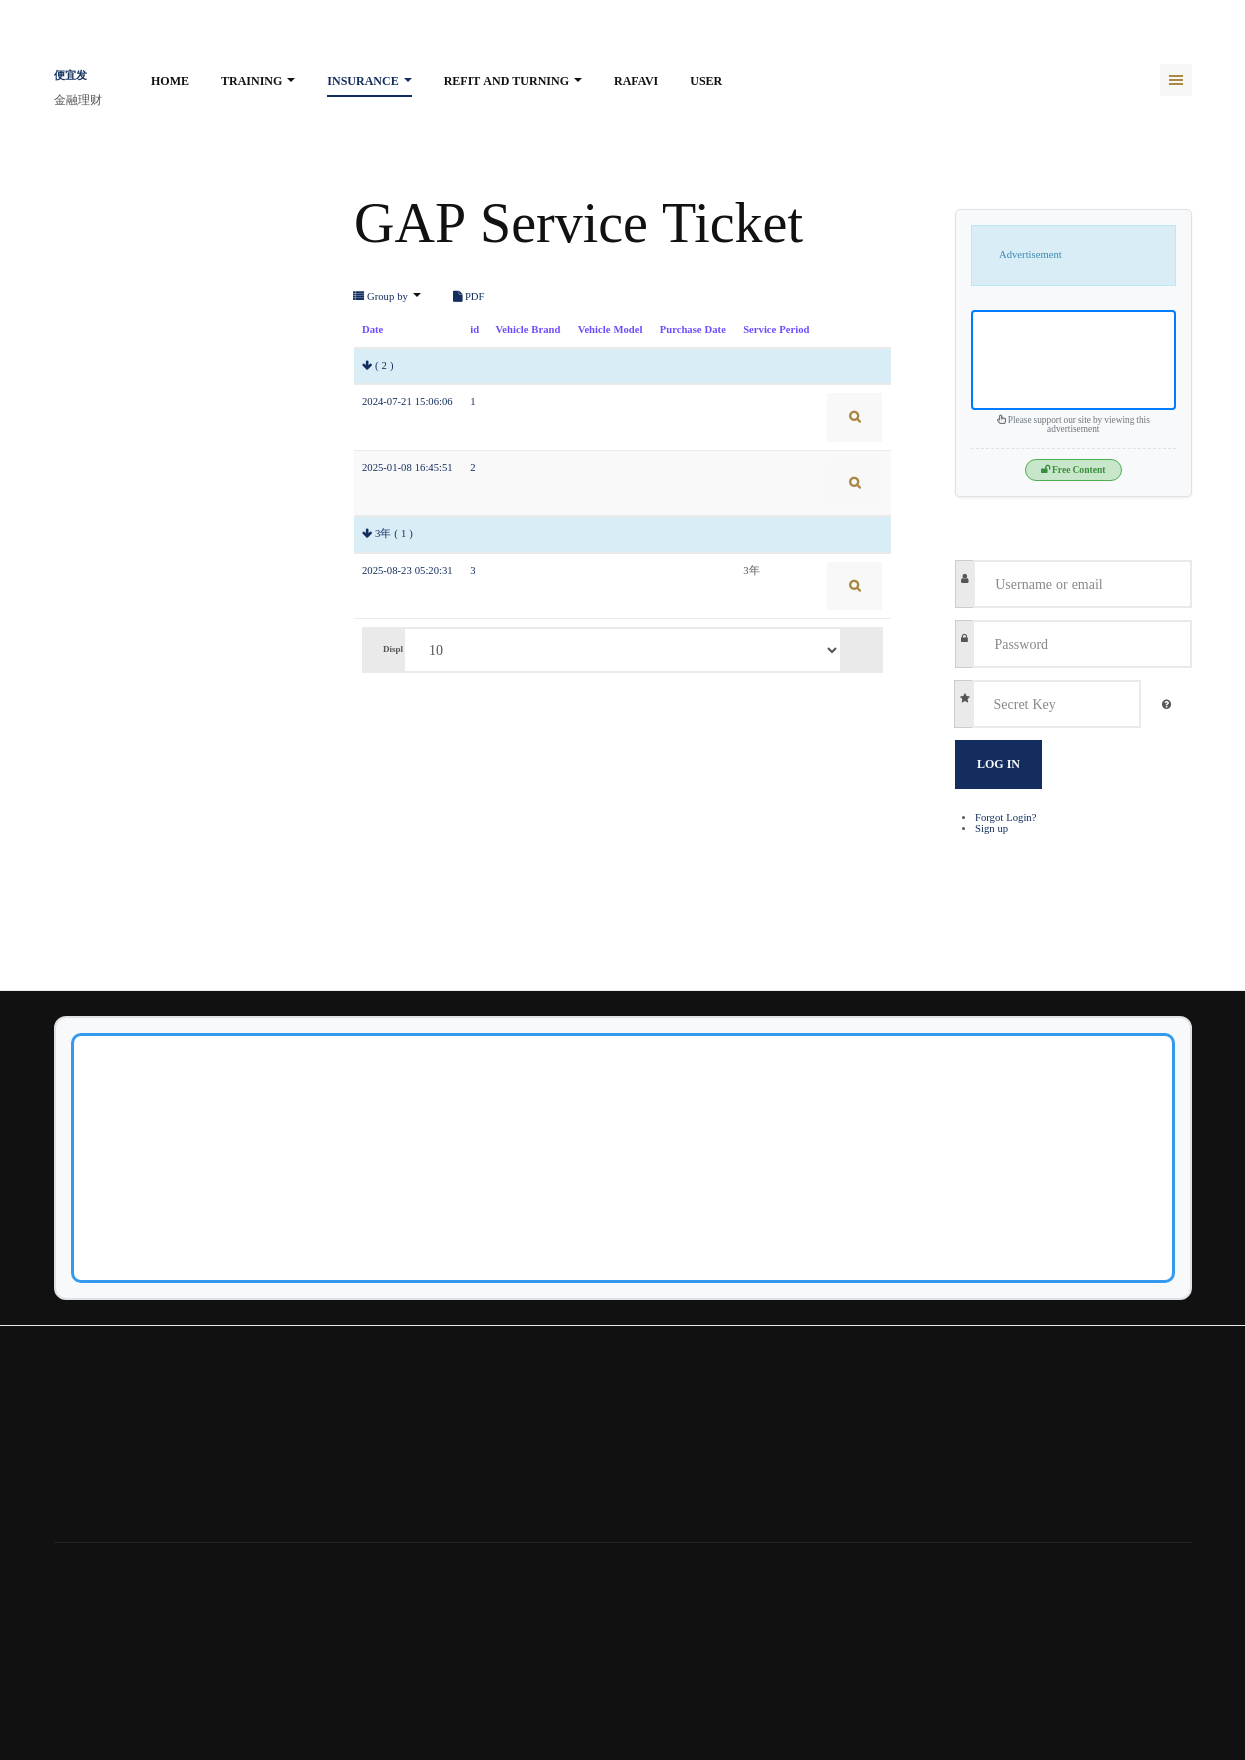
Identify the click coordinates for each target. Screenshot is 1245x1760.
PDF (469, 297)
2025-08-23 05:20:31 (407, 570)
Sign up (991, 828)
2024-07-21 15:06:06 (407, 401)
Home (170, 81)
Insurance (369, 81)
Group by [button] (387, 297)
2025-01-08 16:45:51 (407, 467)
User (706, 81)
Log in (998, 764)
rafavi (636, 81)
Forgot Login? (1005, 817)
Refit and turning (513, 81)
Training (258, 81)
